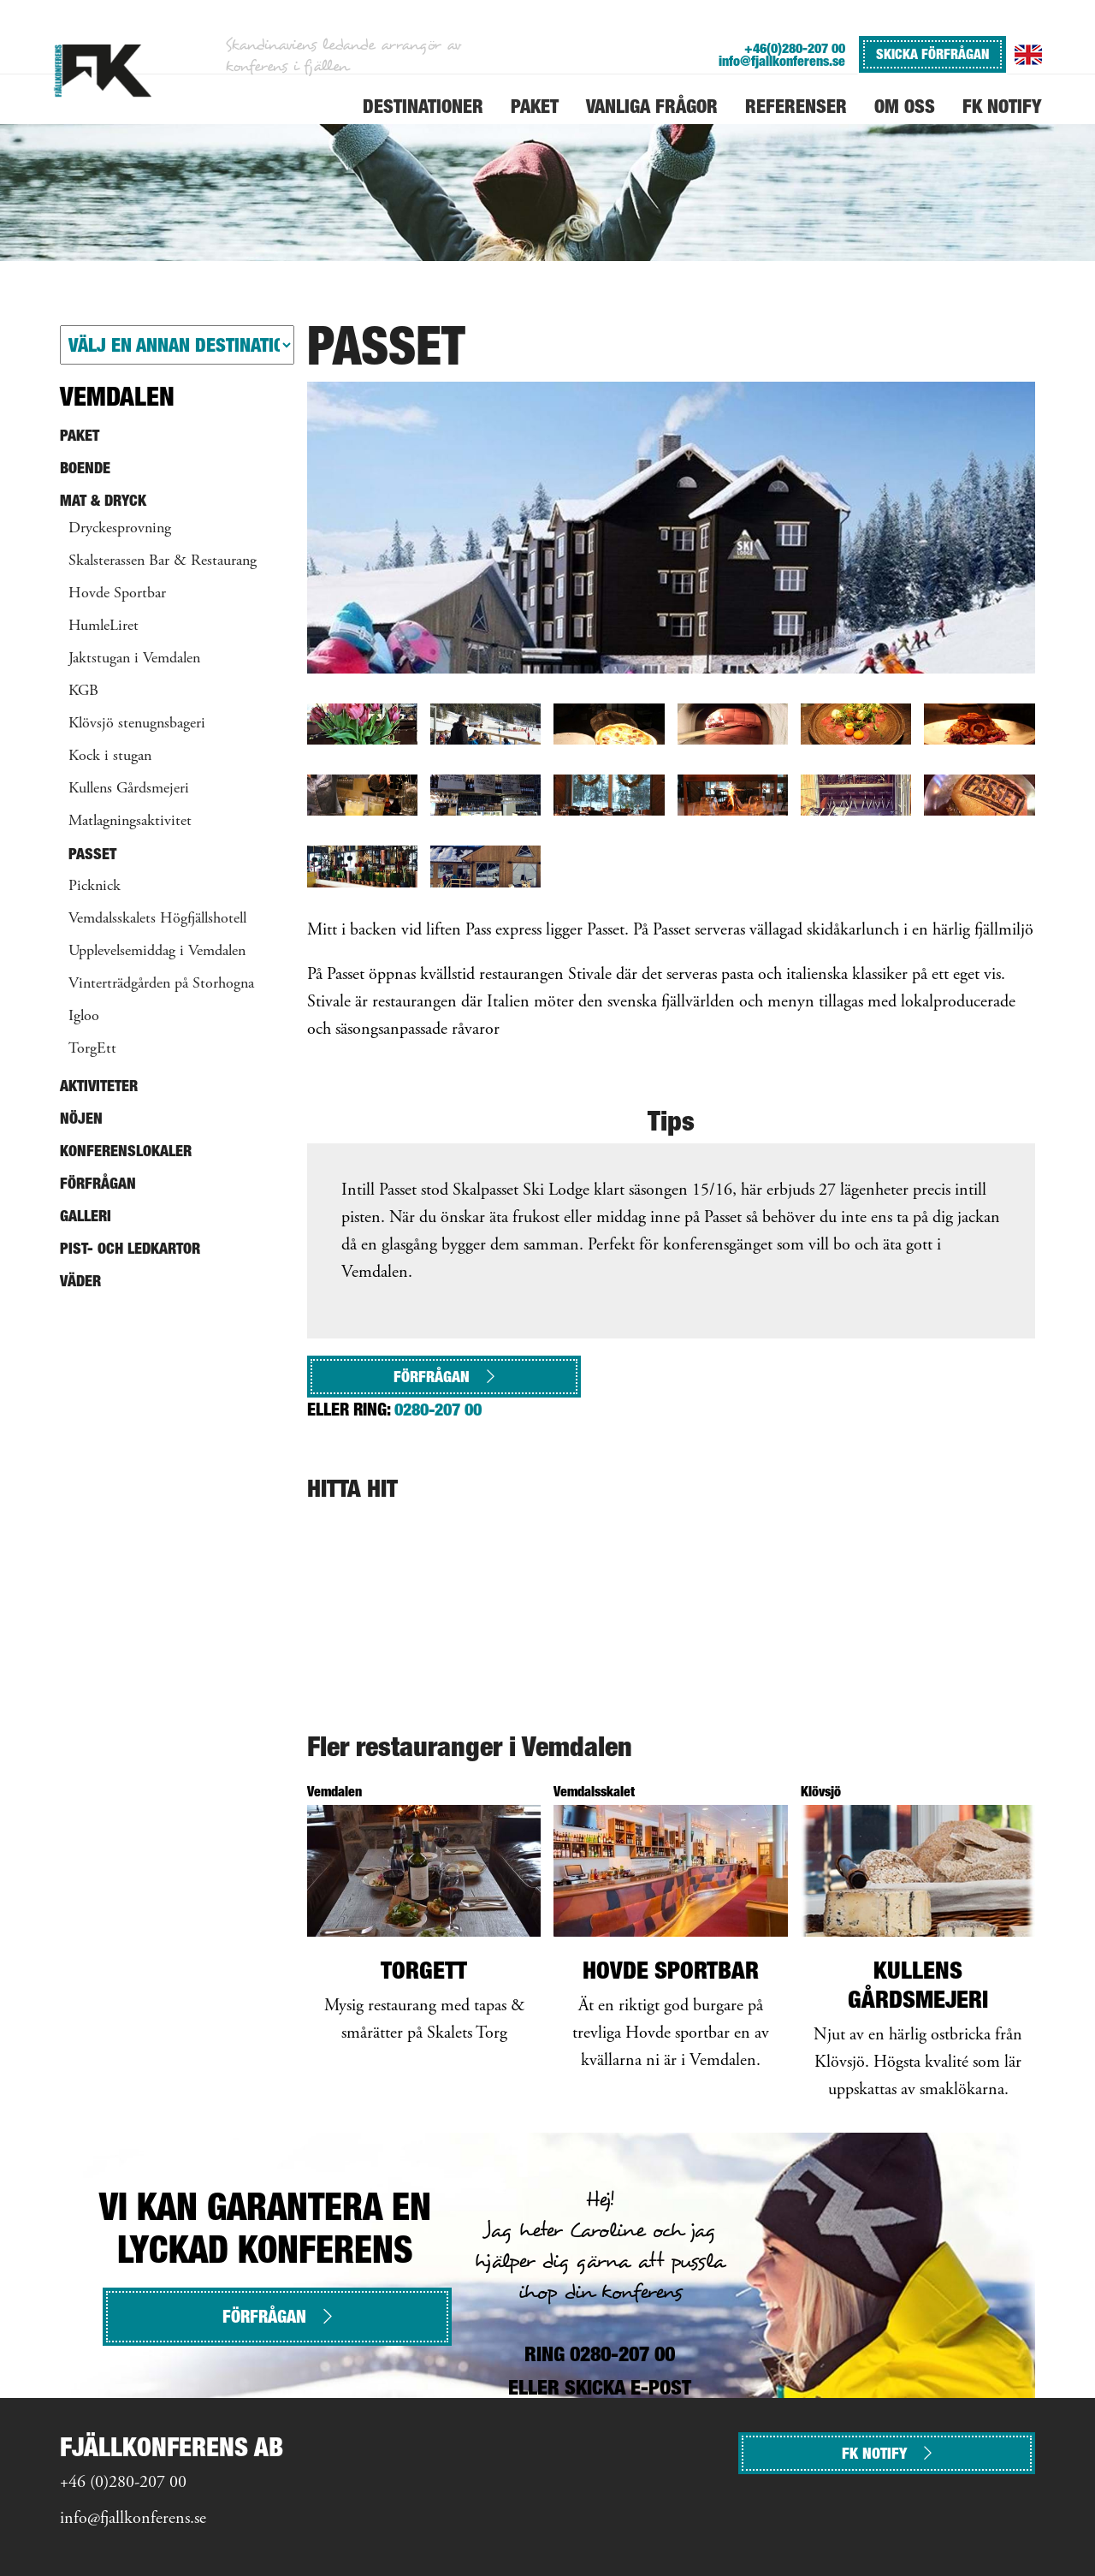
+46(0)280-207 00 (794, 48)
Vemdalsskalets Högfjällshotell (157, 919)
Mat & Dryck (103, 500)
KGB (83, 691)
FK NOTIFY (887, 2453)
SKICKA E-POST (628, 2387)
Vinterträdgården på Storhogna (161, 984)
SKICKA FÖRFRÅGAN (932, 53)
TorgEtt (92, 1049)
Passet (92, 854)
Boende (85, 468)
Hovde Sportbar (117, 594)
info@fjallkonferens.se (782, 61)
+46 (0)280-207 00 (123, 2483)
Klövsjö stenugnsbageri (136, 724)
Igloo (83, 1016)
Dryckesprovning (119, 529)
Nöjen (81, 1118)
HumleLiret (103, 626)
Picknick (94, 886)
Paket (79, 435)
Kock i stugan (109, 756)
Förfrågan (444, 1377)
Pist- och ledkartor (130, 1248)
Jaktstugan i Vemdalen (134, 659)
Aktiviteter (99, 1086)
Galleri (85, 1216)
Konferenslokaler (126, 1151)
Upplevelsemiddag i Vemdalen (157, 951)
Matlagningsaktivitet (130, 821)
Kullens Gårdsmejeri (128, 789)
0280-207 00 (438, 1409)
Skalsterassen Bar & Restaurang (162, 561)
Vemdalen (117, 396)
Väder (80, 1281)
